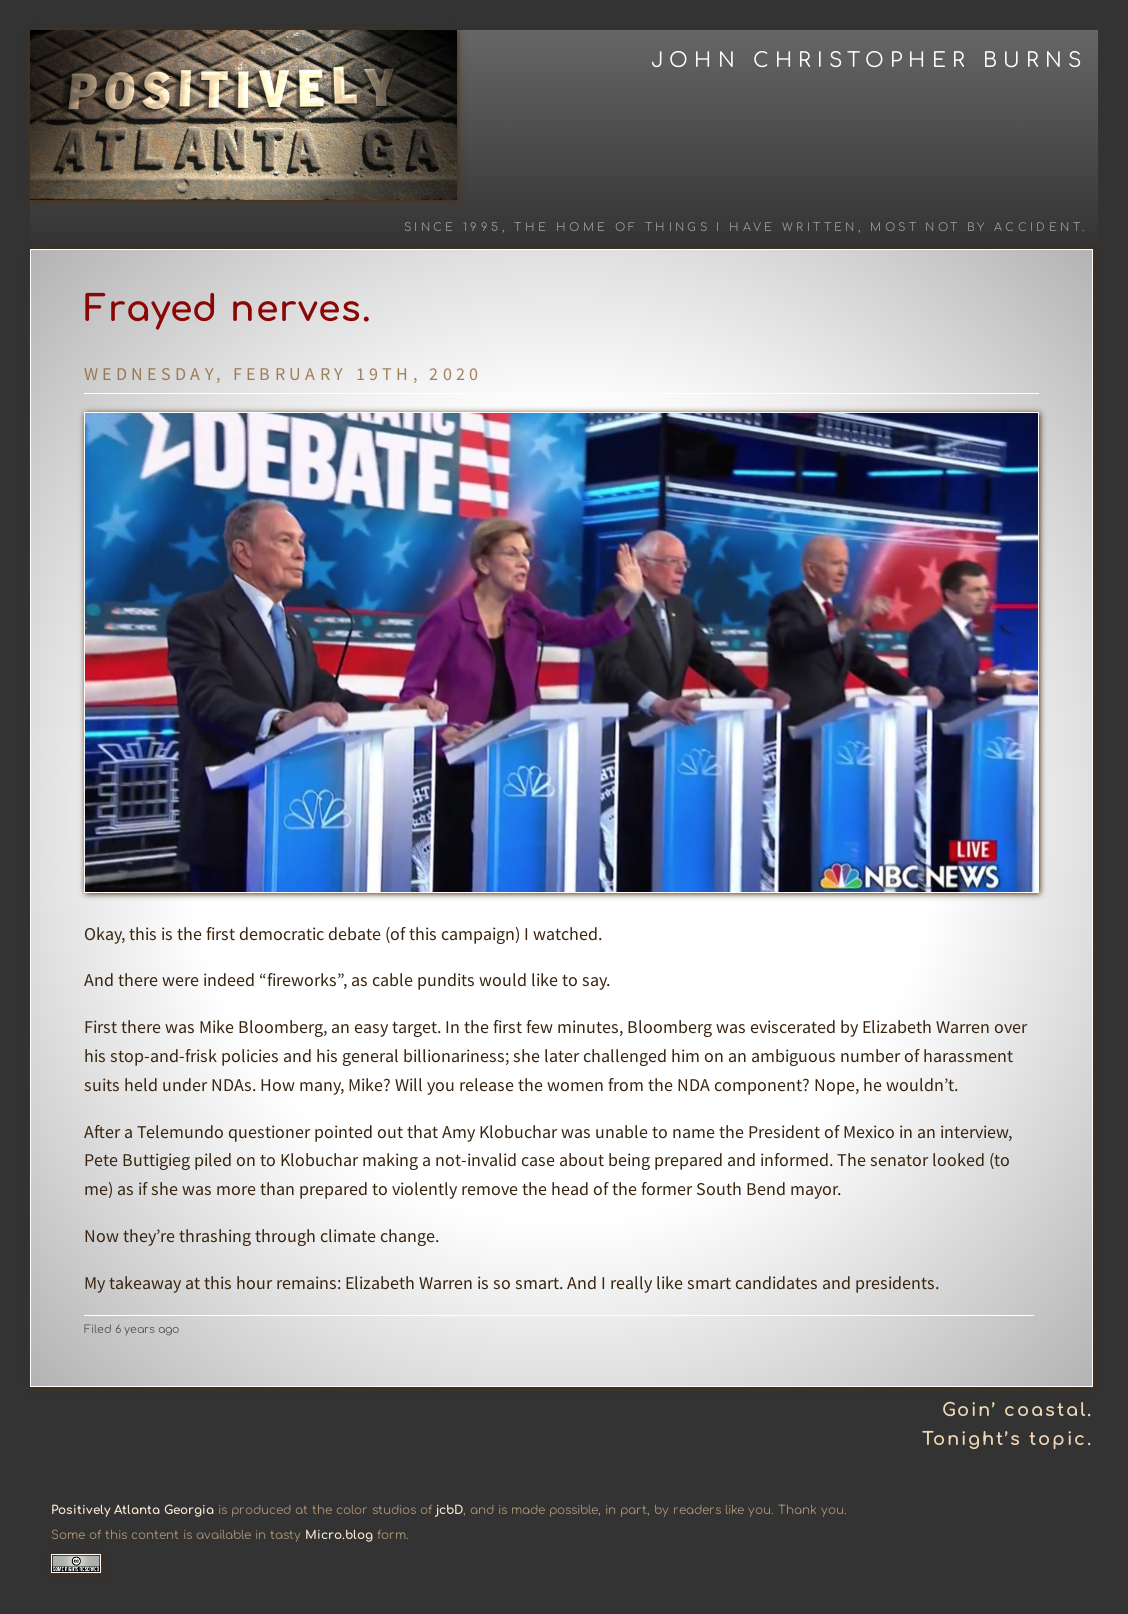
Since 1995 (453, 227)
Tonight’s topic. (1007, 1439)
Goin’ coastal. (1017, 1410)
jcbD (449, 1510)
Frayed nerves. (228, 309)
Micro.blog (339, 1535)
